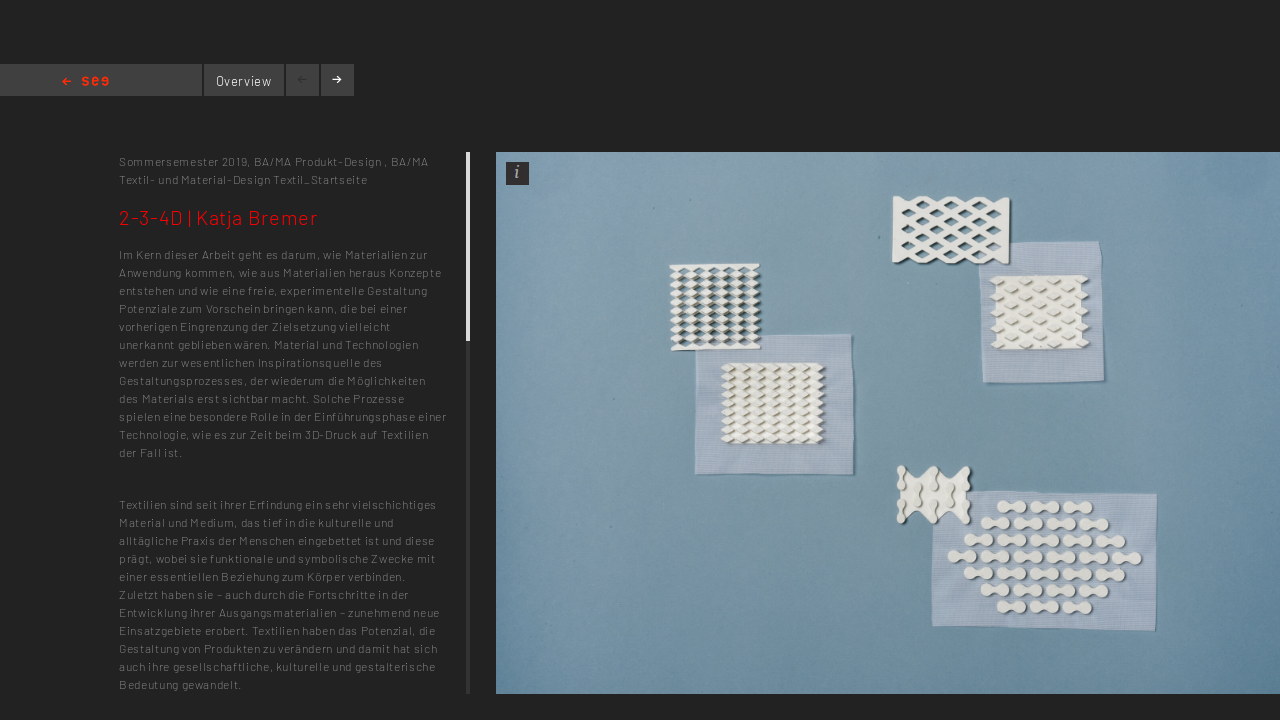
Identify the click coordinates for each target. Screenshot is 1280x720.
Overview (244, 81)
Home (85, 82)
